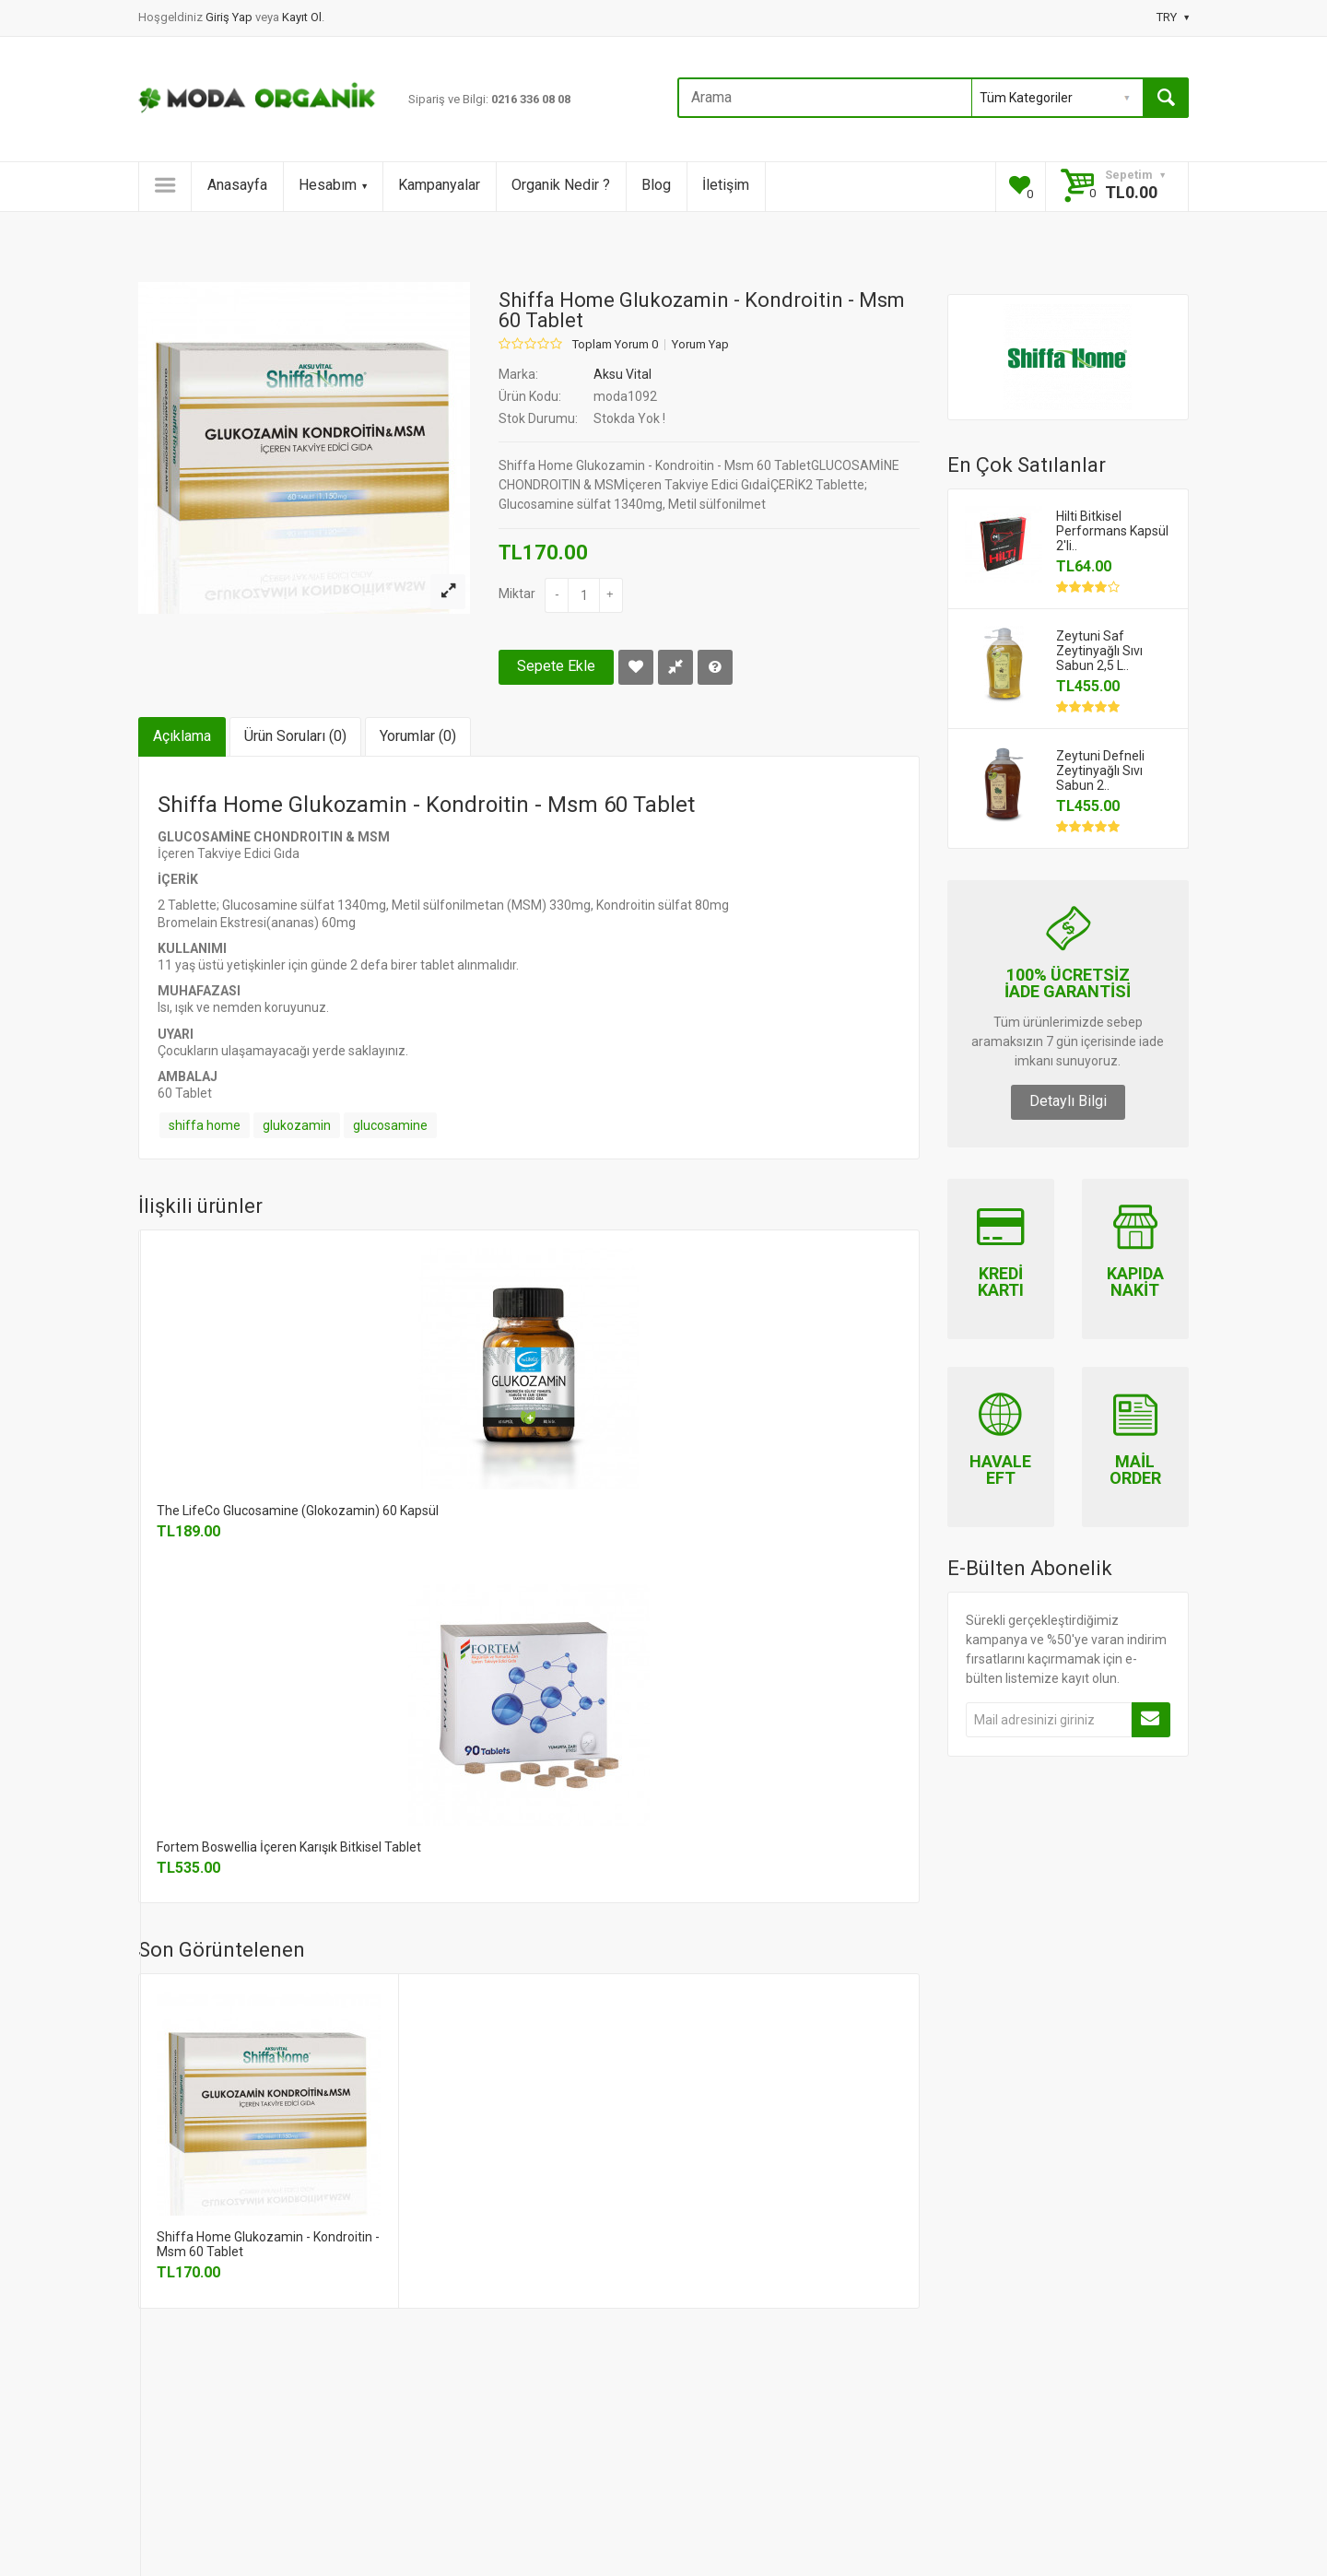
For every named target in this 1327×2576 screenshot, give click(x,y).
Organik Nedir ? (560, 185)
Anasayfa (237, 185)
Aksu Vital (622, 374)
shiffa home (205, 1125)
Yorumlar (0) (418, 736)
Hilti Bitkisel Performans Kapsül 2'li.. (1112, 531)
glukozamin (297, 1125)
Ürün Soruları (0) (295, 736)
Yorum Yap (700, 344)
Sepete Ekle (556, 666)
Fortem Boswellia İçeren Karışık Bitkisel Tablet (289, 1847)
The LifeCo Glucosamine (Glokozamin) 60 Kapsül (298, 1510)
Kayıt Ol (302, 17)
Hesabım (333, 185)
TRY (1173, 17)
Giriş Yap (230, 17)
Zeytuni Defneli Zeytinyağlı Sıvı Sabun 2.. (1100, 770)
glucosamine (390, 1125)
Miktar (517, 593)
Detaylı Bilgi (1068, 1101)
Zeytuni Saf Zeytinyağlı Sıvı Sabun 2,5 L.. (1099, 651)
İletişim (725, 185)
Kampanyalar (439, 185)
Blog (656, 185)
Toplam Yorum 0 (615, 344)
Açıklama (182, 736)
